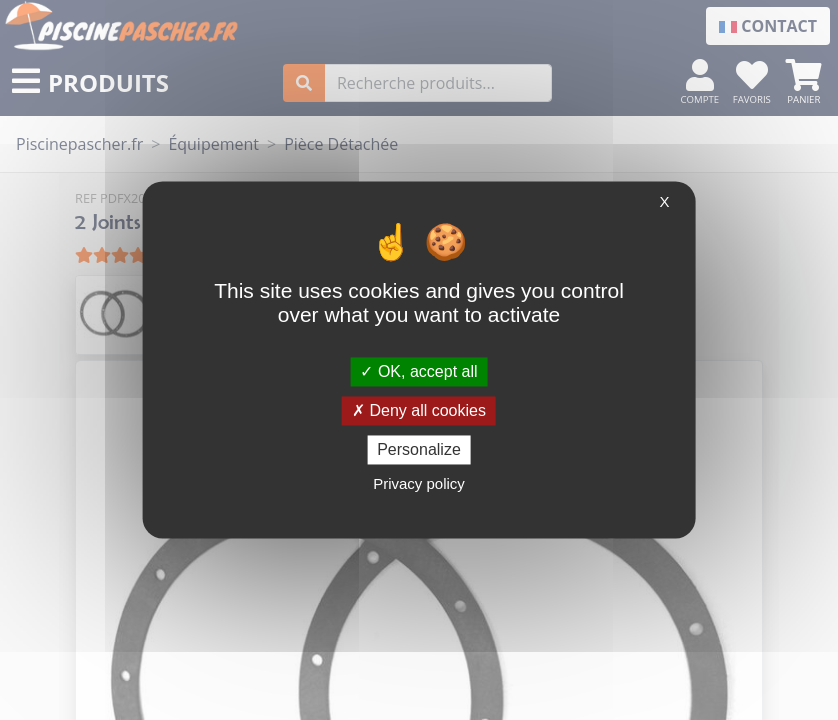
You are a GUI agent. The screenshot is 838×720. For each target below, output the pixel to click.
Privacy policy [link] (419, 484)
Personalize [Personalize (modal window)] (419, 449)
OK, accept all (418, 371)
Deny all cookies (419, 410)
